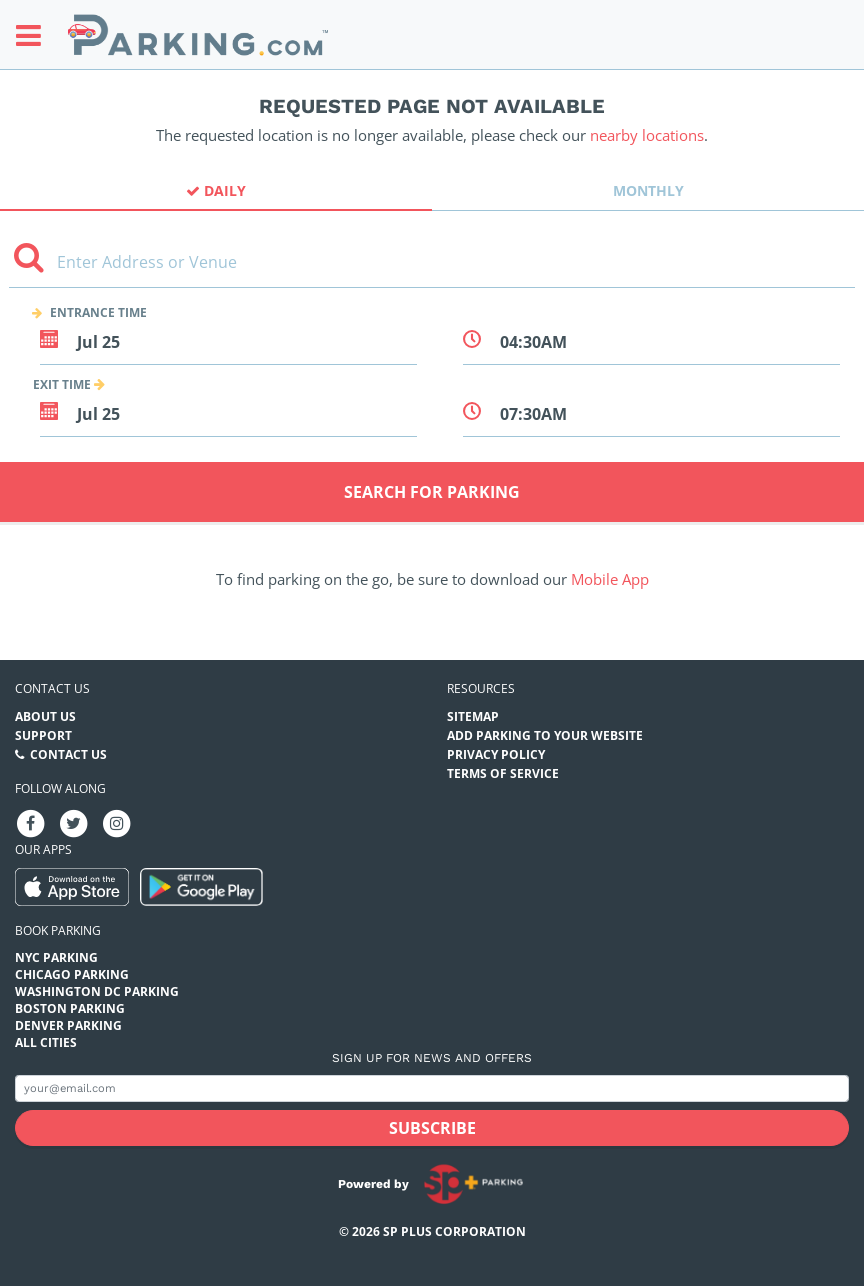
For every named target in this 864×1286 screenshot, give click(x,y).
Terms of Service (503, 773)
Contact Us (68, 754)
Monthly (648, 190)
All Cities (46, 1042)
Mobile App (610, 579)
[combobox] (432, 269)
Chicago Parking (72, 974)
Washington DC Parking (97, 991)
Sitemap (473, 716)
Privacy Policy (496, 754)
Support (43, 735)
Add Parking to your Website (545, 735)
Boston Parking (70, 1008)
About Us (45, 716)
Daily (216, 190)
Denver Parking (68, 1025)
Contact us (52, 688)
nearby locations (647, 135)
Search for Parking (432, 492)
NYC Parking (56, 957)
